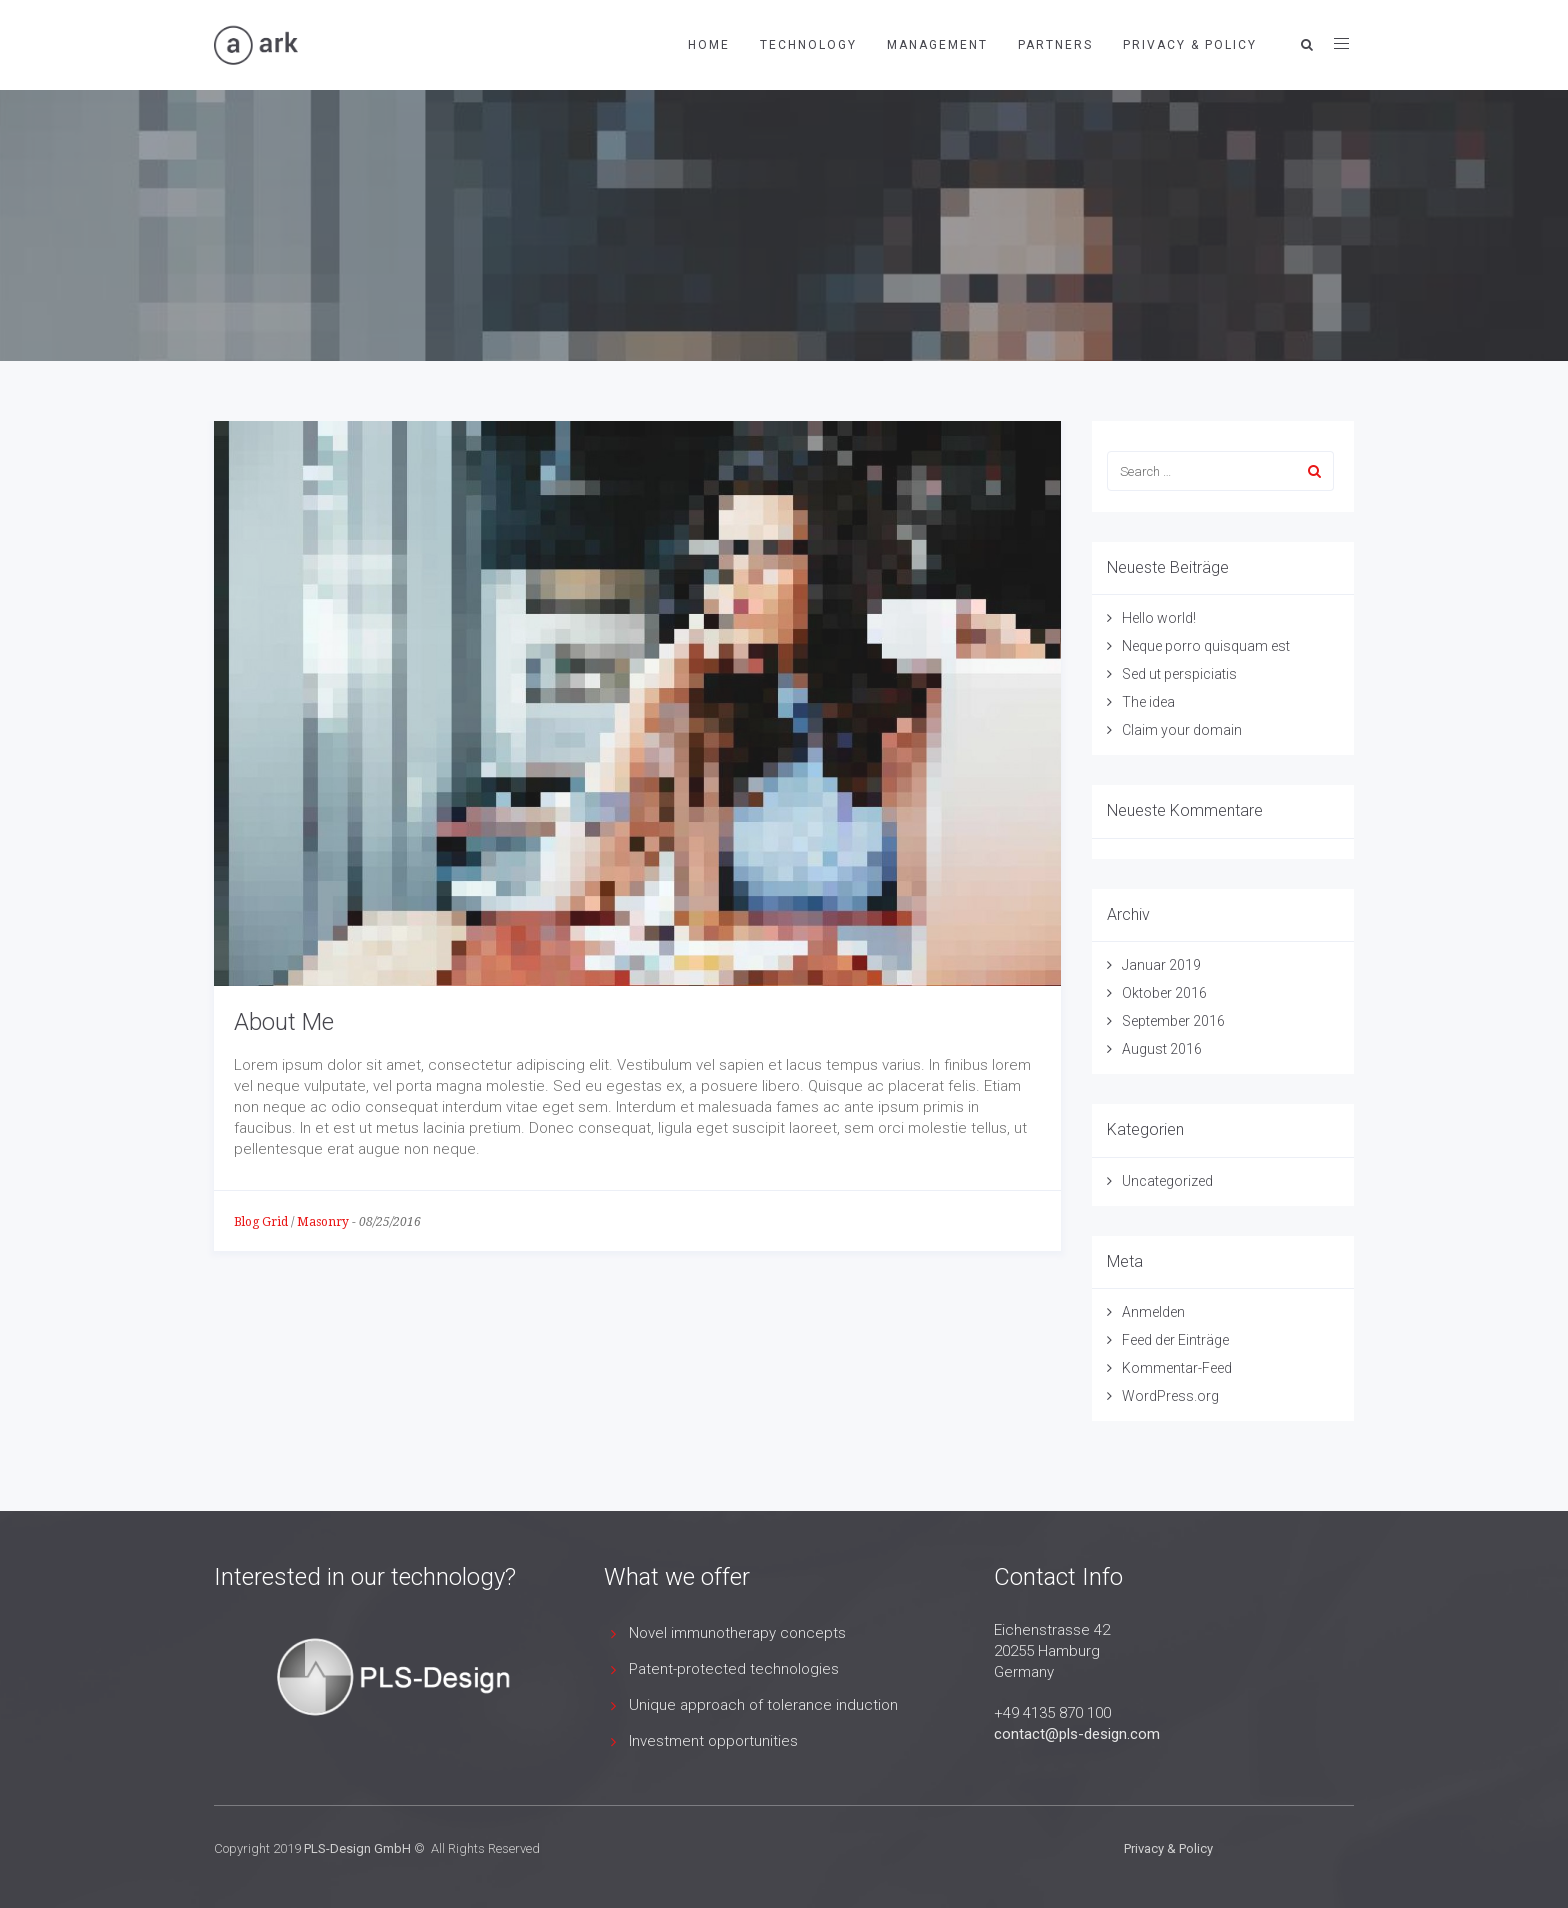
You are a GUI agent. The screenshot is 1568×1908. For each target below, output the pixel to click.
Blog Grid (261, 1222)
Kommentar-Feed (1177, 1368)
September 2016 (1173, 1021)
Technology (808, 45)
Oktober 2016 (1164, 993)
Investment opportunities (713, 1741)
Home (709, 45)
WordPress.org (1170, 1396)
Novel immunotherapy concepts (737, 1633)
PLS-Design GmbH (357, 1848)
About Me (284, 1022)
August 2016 (1162, 1049)
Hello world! (1159, 618)
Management (937, 45)
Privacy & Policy (1190, 45)
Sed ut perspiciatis (1179, 674)
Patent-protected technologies (734, 1669)
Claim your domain (1182, 730)
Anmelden (1153, 1312)
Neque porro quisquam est (1206, 646)
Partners (1055, 45)
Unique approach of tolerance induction (763, 1705)
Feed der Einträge (1175, 1340)
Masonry (323, 1222)
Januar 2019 (1161, 965)
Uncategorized (1167, 1181)
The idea (1148, 702)
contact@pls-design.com (1077, 1734)
